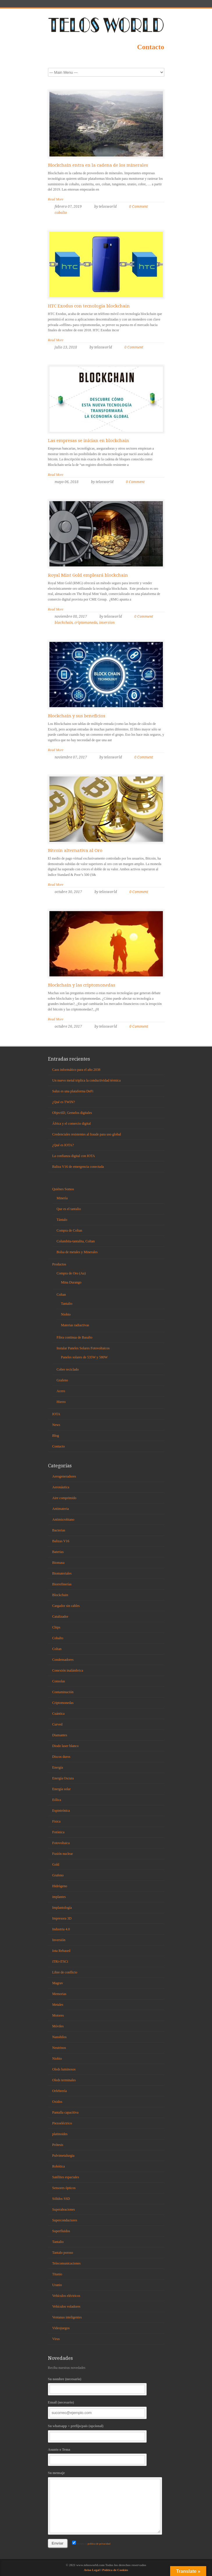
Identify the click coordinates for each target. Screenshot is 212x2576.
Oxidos (57, 2102)
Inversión (58, 1940)
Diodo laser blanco (65, 1746)
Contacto (150, 47)
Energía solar (61, 1789)
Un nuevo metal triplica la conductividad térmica (86, 1080)
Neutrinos (59, 2048)
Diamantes (59, 1735)
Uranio (57, 2285)
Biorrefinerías (62, 1584)
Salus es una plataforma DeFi (72, 1091)
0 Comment (138, 207)
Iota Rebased (61, 1951)
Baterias (58, 1552)
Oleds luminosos (64, 2069)
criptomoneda (85, 623)
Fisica (56, 1821)
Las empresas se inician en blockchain (88, 440)
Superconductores (64, 2220)
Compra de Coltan (69, 1230)
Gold (55, 1864)
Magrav (57, 1983)
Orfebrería (59, 2091)
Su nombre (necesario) (106, 2385)
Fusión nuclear (62, 1854)
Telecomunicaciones (66, 2263)
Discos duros (61, 1757)
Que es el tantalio (69, 1209)
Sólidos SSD (61, 2199)
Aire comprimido (64, 1498)
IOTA (56, 1414)
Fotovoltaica (61, 1843)
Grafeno (62, 1380)
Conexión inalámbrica (67, 1670)
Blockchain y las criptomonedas (81, 985)
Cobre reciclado (68, 1369)
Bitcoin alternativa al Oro (75, 850)
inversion (107, 623)
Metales (57, 2005)
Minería (62, 1198)
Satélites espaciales (65, 2177)
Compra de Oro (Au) (71, 1273)
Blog (55, 1436)
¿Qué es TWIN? (63, 1102)
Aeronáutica (61, 1487)
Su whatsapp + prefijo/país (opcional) (106, 2432)
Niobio (66, 1314)
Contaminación (63, 1692)
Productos (59, 1264)
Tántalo (62, 1220)
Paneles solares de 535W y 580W (84, 1357)
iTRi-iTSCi (60, 1961)
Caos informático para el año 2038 (76, 1070)
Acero (61, 1391)
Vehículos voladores (66, 2306)
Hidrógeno (59, 1886)
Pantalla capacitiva (65, 2112)
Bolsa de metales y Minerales (77, 1252)
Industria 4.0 (61, 1929)
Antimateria (60, 1509)
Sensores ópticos (64, 2188)
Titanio (57, 2274)
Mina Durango (71, 1282)
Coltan (61, 1295)
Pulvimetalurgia (63, 2156)
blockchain (64, 623)
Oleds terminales (64, 2080)
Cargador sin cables (66, 1606)
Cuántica (58, 1714)
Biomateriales (62, 1573)
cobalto (61, 213)
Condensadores (63, 1660)
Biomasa (58, 1563)
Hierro (61, 1402)
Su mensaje (106, 2502)
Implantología (62, 1908)
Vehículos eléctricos (66, 2296)
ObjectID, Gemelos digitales (72, 1113)
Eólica (56, 1800)
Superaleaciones (63, 2209)
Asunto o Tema (106, 2456)
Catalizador (60, 1616)
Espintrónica (61, 1811)
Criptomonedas (63, 1703)
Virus (56, 2339)
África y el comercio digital (71, 1123)
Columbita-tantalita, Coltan (76, 1241)
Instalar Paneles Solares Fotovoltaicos (83, 1348)
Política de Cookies (115, 2570)
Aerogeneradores (64, 1476)
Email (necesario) (106, 2408)
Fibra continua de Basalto (74, 1337)
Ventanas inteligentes (67, 2317)
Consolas (58, 1681)
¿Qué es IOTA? (63, 1145)
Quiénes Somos (63, 1189)
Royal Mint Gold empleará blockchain (88, 575)
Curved (57, 1724)
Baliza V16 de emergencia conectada (78, 1167)
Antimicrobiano (63, 1519)
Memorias (59, 1994)
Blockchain (60, 1595)
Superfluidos (61, 2231)
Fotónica (58, 1832)
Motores (58, 2015)
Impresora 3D (62, 1918)
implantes (59, 1897)
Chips (56, 1627)
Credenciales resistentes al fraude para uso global (86, 1134)
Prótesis (57, 2145)
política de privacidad (98, 2543)
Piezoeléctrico (62, 2123)
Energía (57, 1767)
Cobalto (57, 1638)
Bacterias (58, 1530)
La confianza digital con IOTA (73, 1156)
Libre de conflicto (64, 1972)
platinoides (60, 2134)
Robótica (58, 2166)
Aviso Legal (92, 2570)
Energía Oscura (63, 1778)
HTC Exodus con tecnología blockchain (89, 306)
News (56, 1425)
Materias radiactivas (75, 1325)
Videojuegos (61, 2328)
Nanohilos (59, 2037)
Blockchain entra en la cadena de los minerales (98, 165)
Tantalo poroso (62, 2253)
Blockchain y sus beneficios (76, 716)
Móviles (58, 2026)
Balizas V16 (61, 1541)
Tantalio (66, 1304)
